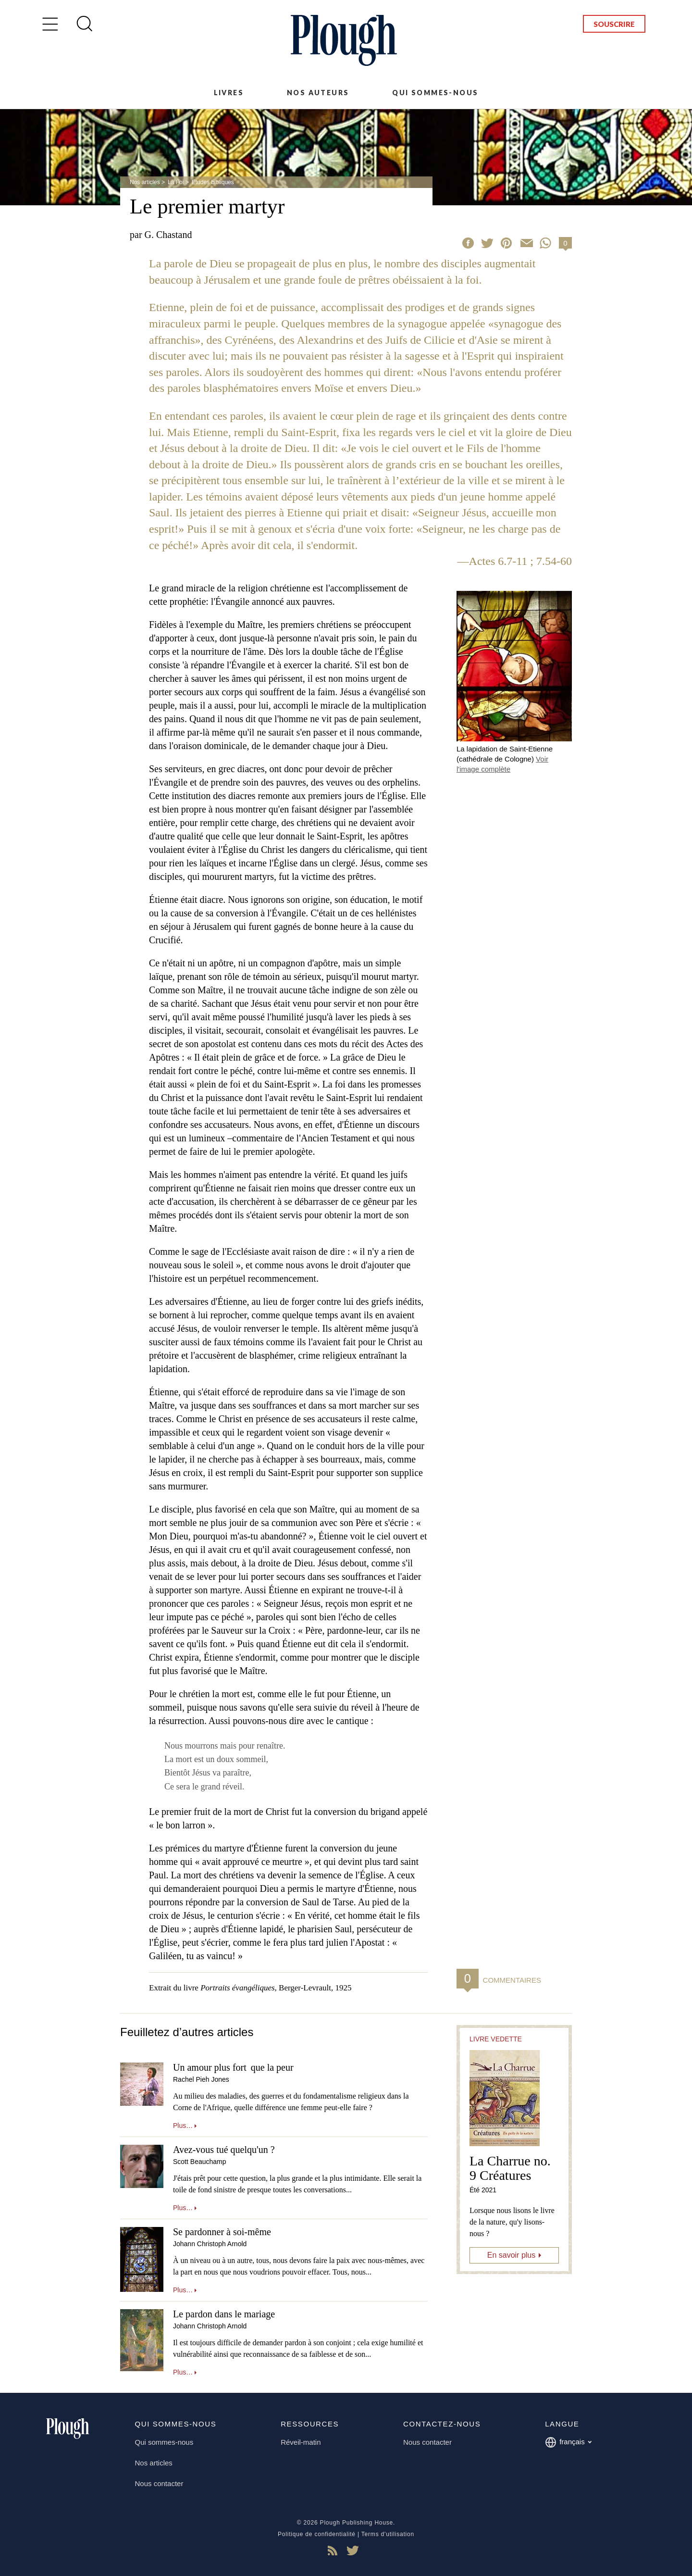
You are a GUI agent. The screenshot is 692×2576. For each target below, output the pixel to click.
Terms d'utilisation (387, 2534)
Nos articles (145, 182)
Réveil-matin (301, 2442)
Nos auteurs (318, 92)
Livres (229, 92)
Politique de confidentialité (317, 2534)
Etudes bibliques (213, 182)
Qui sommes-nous (435, 92)
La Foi (176, 182)
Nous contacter (159, 2483)
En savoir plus (511, 2255)
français (568, 2442)
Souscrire (614, 24)
